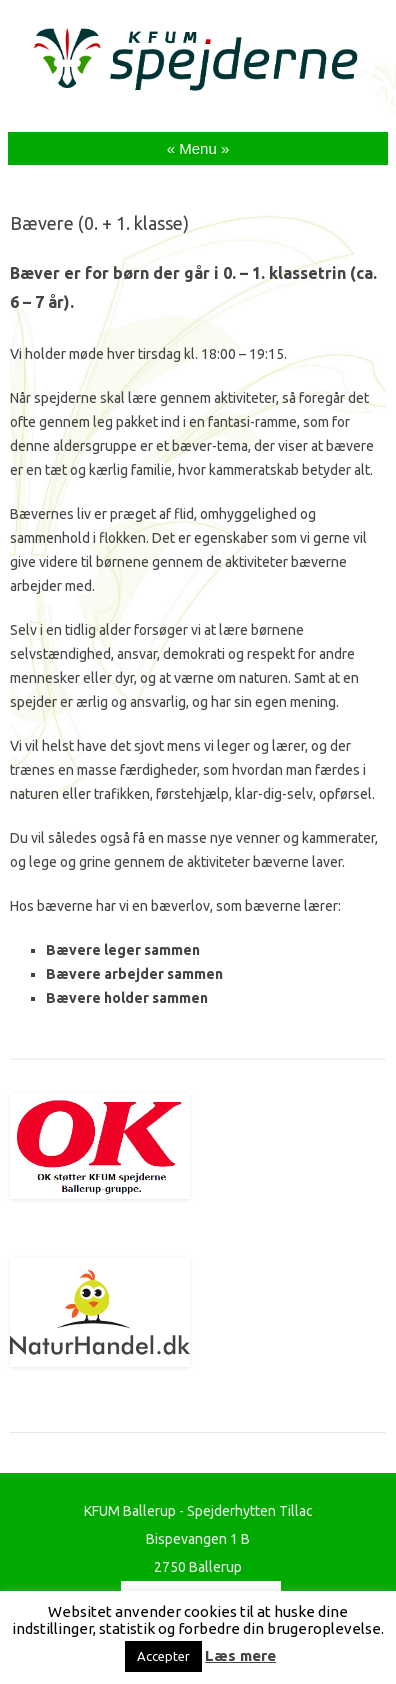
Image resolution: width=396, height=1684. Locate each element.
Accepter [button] (163, 1656)
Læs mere (240, 1655)
